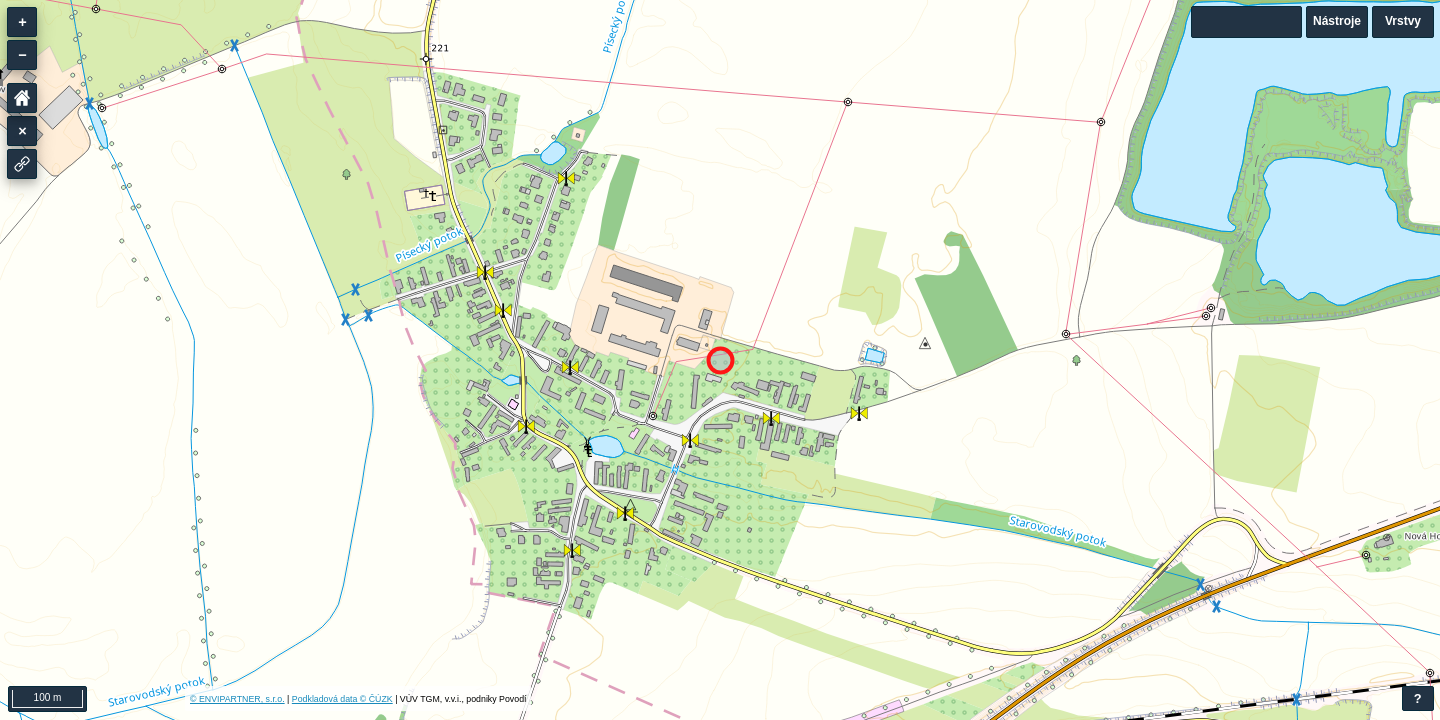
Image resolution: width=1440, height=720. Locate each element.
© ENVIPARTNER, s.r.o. (237, 699)
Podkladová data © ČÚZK (342, 699)
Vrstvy (1403, 21)
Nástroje (1337, 21)
